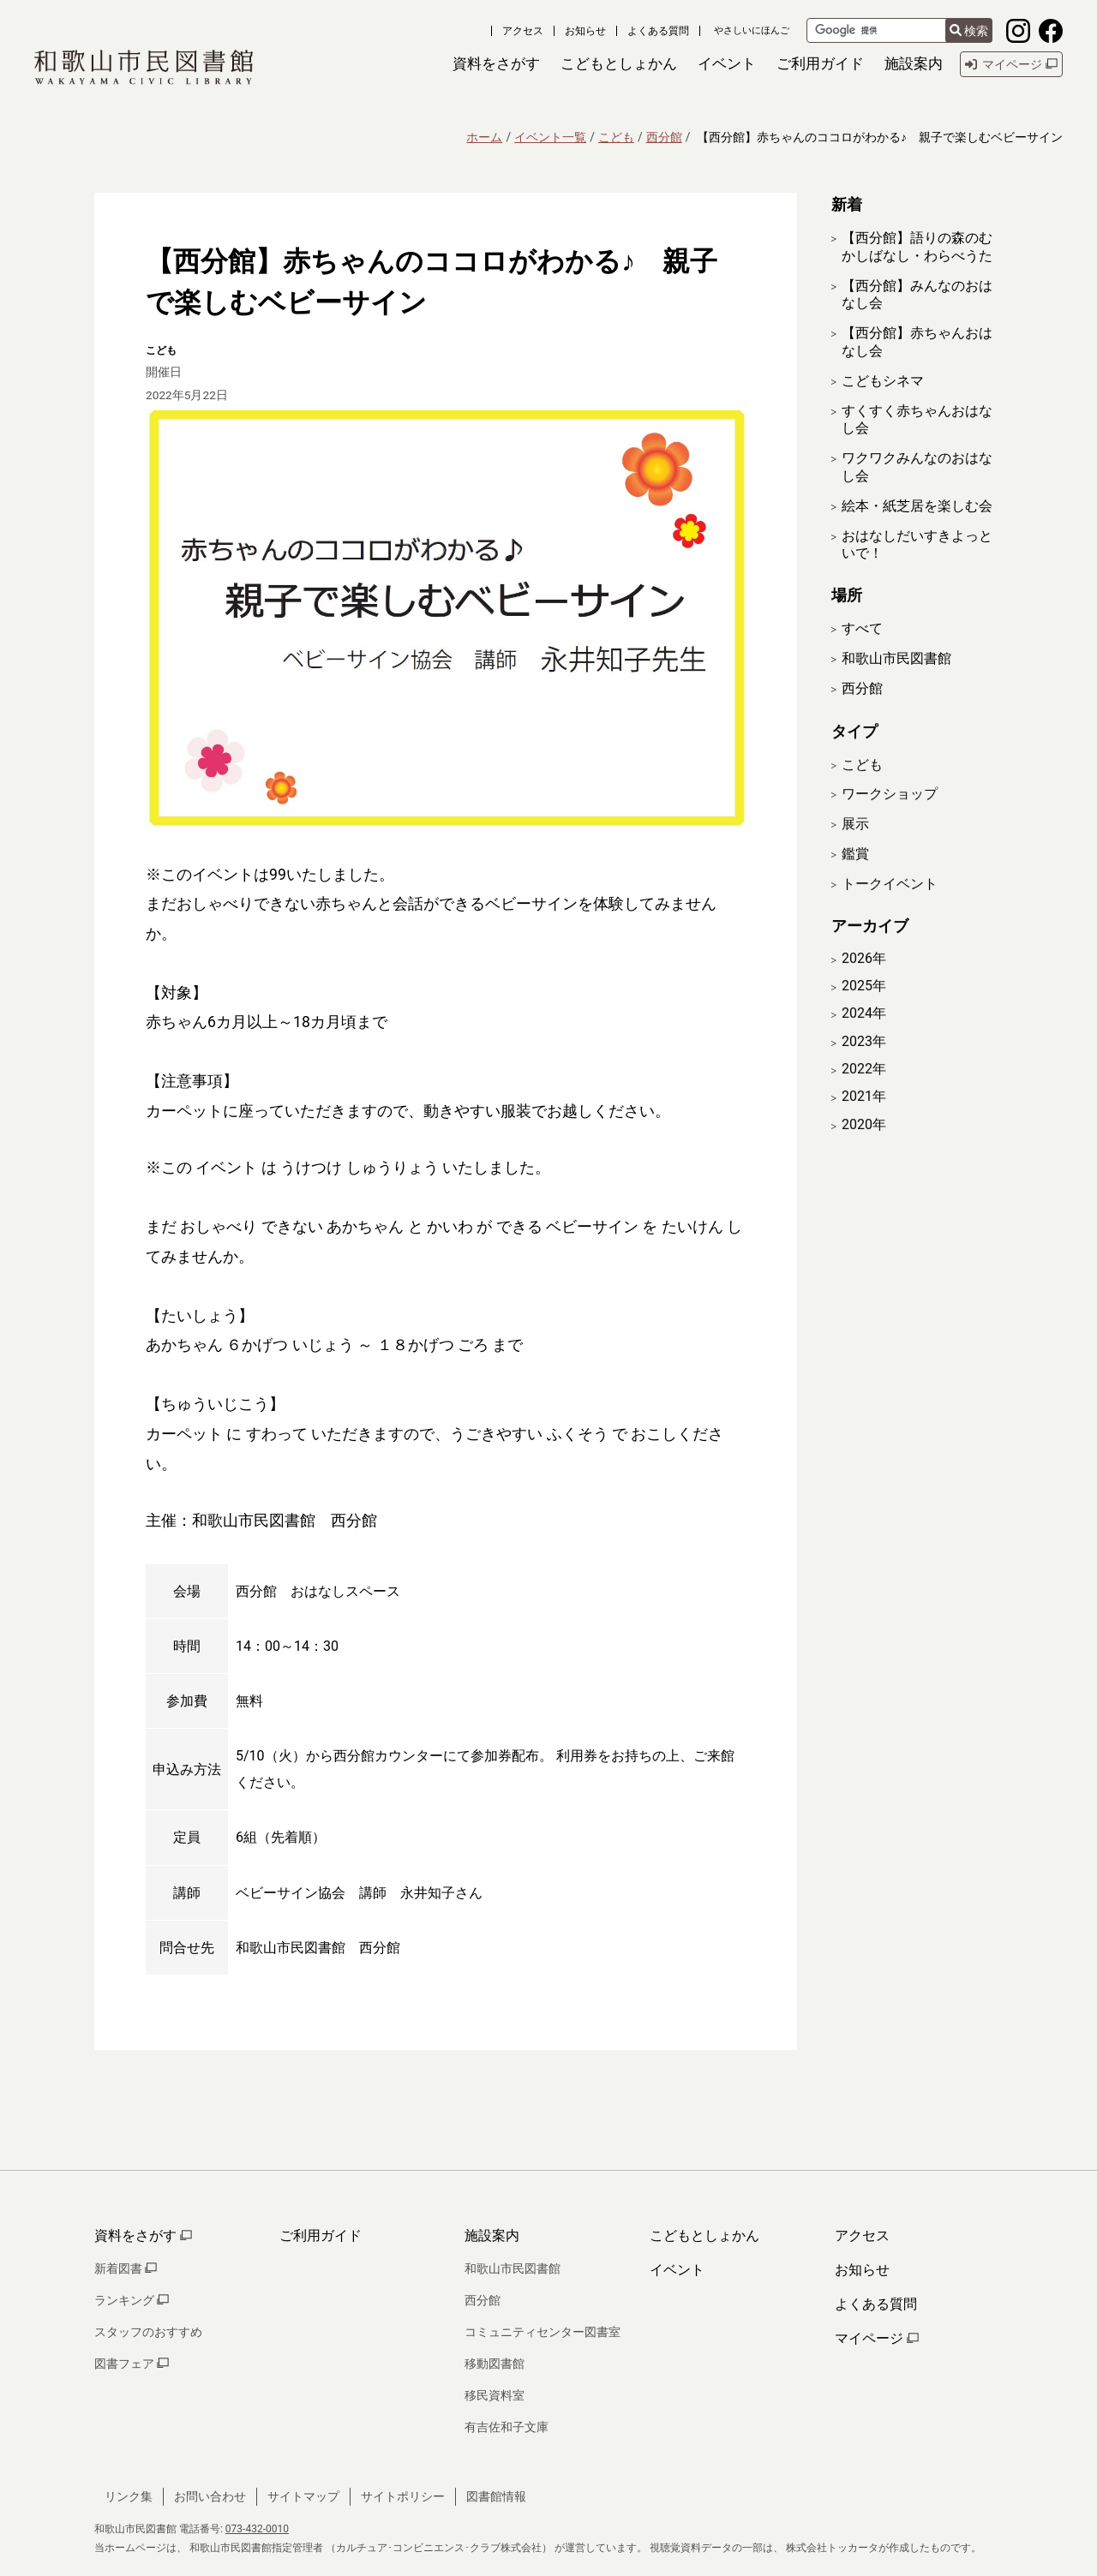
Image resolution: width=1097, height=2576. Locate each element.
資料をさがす (143, 2235)
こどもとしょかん (704, 2235)
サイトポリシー (403, 2496)
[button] (496, 64)
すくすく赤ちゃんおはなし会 (917, 420)
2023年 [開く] (864, 1064)
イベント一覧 (550, 137)
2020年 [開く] (864, 1147)
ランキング (131, 2300)
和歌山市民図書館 (896, 658)
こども (616, 137)
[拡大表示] (445, 618)
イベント (677, 2270)
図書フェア (131, 2363)
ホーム (484, 137)
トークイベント (890, 906)
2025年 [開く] (864, 1008)
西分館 (664, 137)
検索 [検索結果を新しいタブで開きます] (969, 31)
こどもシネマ (883, 381)
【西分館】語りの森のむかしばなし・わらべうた (917, 247)
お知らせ (585, 31)
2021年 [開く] (864, 1119)
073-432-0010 (257, 2529)
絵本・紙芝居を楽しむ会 (917, 506)
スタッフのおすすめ (148, 2332)
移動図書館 (495, 2363)
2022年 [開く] (864, 1091)
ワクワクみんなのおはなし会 (917, 467)
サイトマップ (303, 2496)
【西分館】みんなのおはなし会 (917, 295)
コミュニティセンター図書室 (542, 2332)
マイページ (877, 2338)
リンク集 (129, 2496)
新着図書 (125, 2268)
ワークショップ (890, 817)
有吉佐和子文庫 (506, 2427)
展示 (855, 847)
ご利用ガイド (320, 2235)
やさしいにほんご (751, 30)
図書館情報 (496, 2496)
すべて (862, 628)
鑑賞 (855, 876)
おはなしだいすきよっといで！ (917, 545)
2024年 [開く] (864, 1036)
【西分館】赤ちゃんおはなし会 (917, 342)
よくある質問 (658, 31)
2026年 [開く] (864, 981)
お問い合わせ (210, 2496)
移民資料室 (495, 2395)
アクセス (522, 31)
